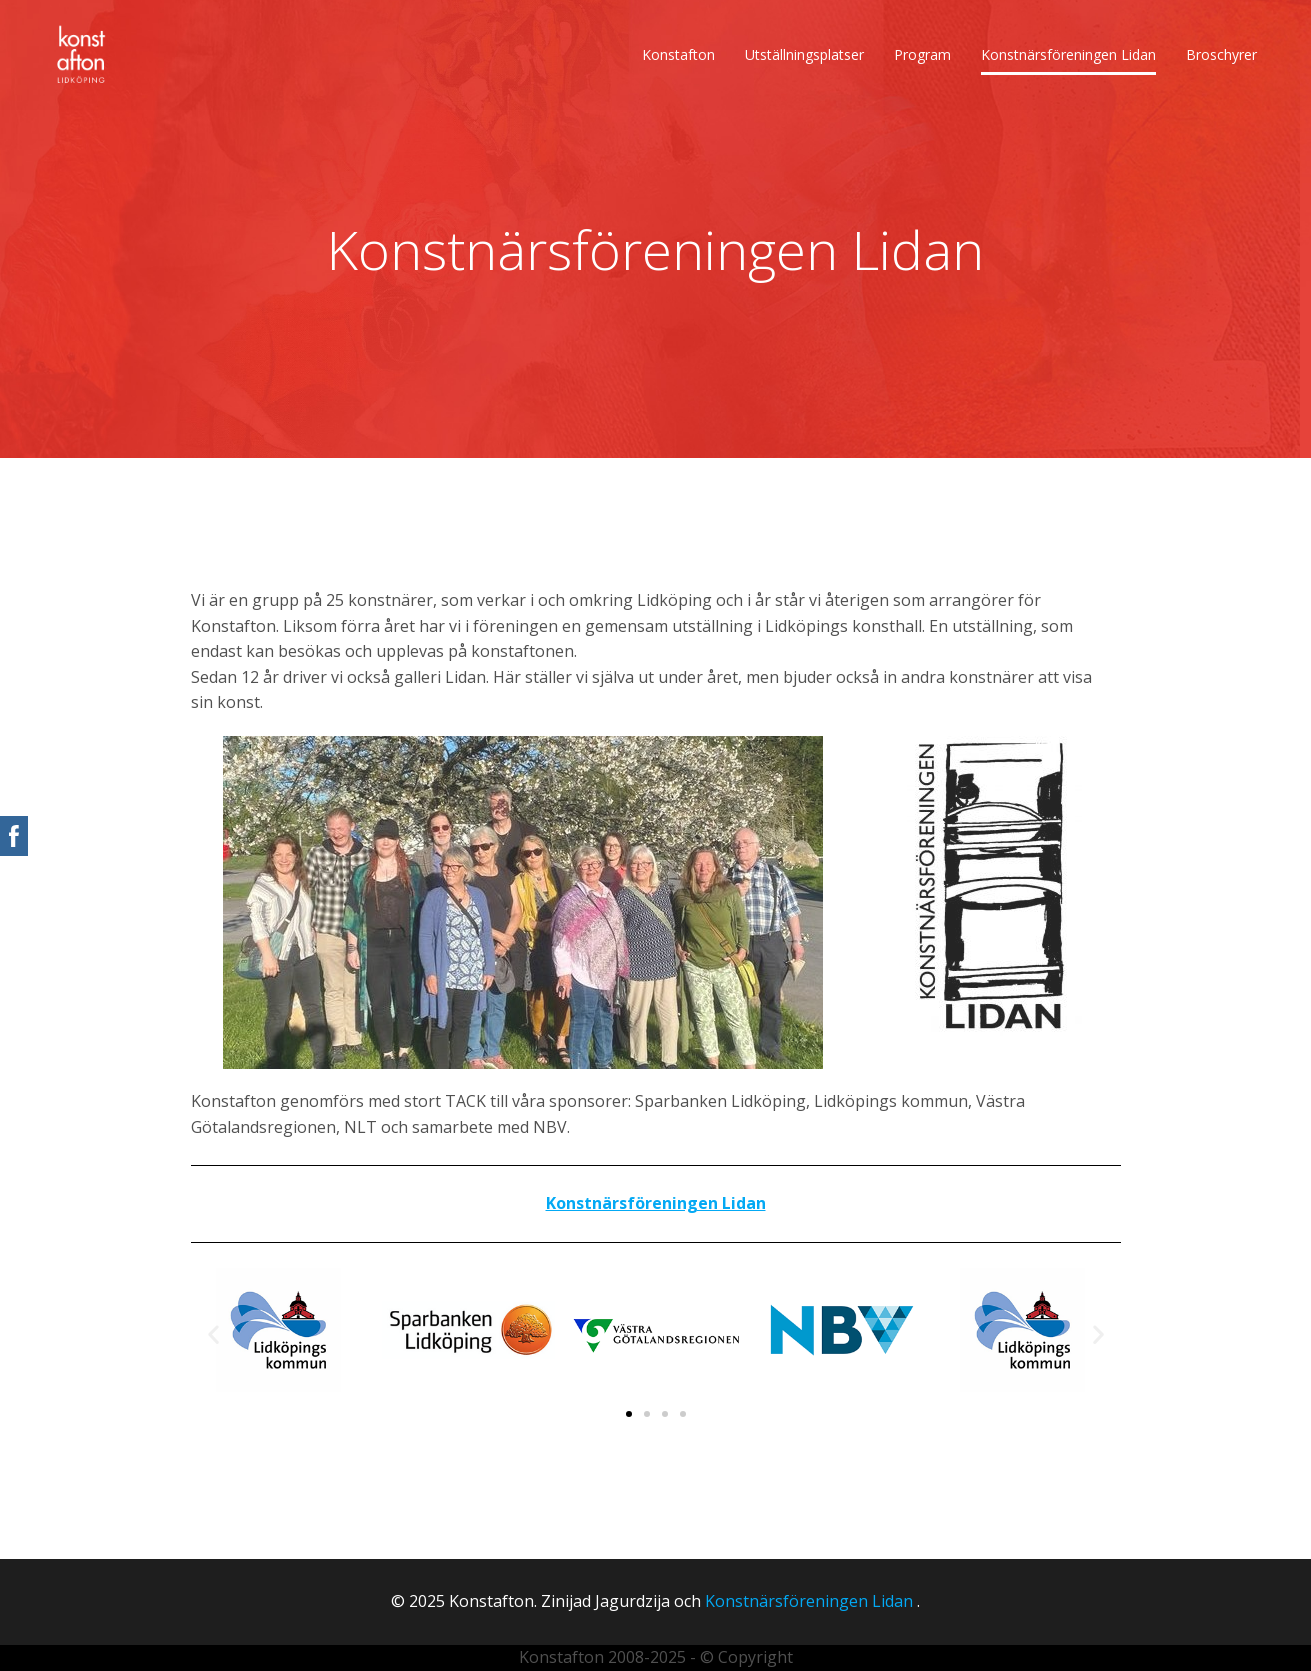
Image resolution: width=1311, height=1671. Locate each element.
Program (922, 54)
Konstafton (678, 54)
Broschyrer (1221, 54)
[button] (213, 1333)
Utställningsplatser (804, 54)
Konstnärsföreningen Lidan (1068, 54)
